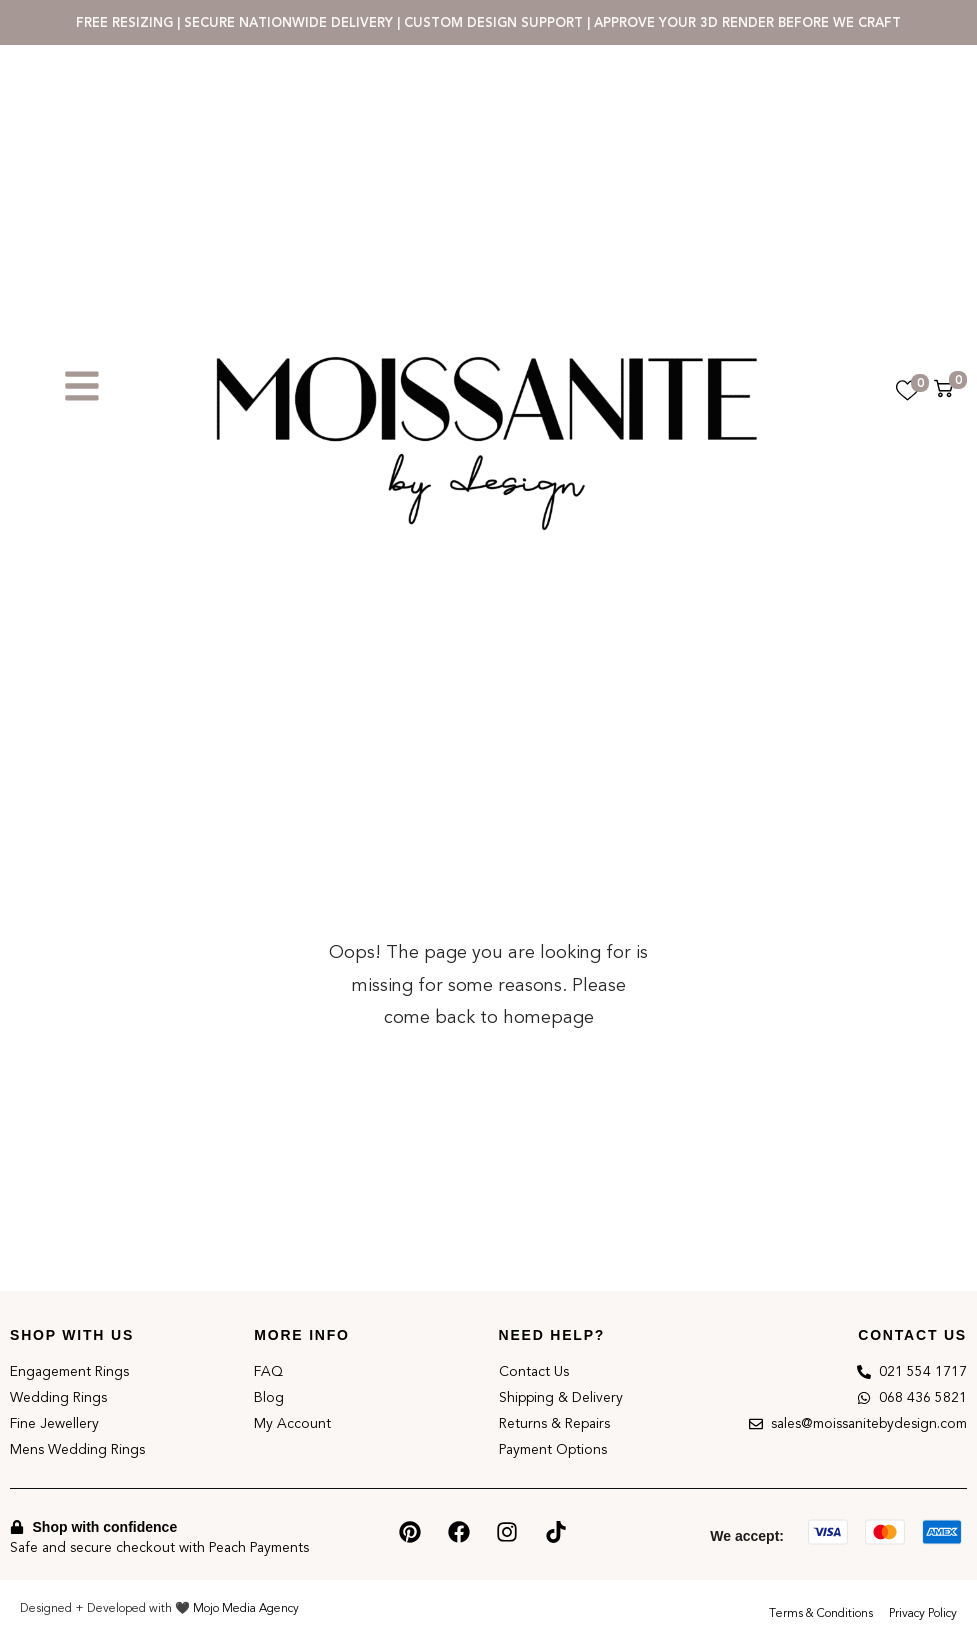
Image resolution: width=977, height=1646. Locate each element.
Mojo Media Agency (246, 1608)
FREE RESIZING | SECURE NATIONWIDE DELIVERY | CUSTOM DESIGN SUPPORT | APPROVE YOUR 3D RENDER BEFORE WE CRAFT (488, 22)
